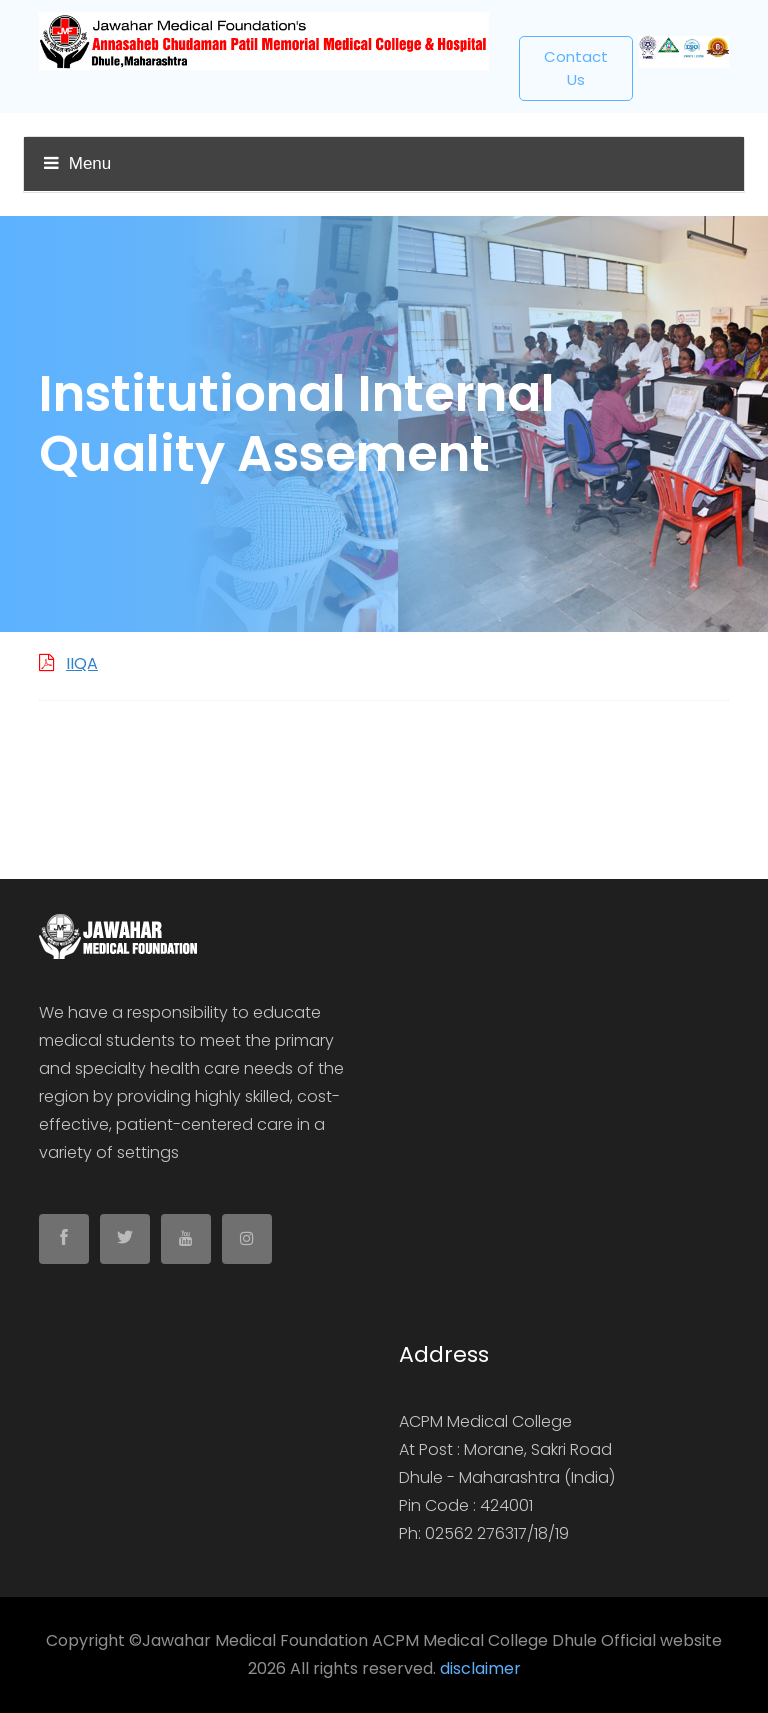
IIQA (82, 663)
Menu (77, 163)
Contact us (576, 68)
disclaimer (480, 1668)
